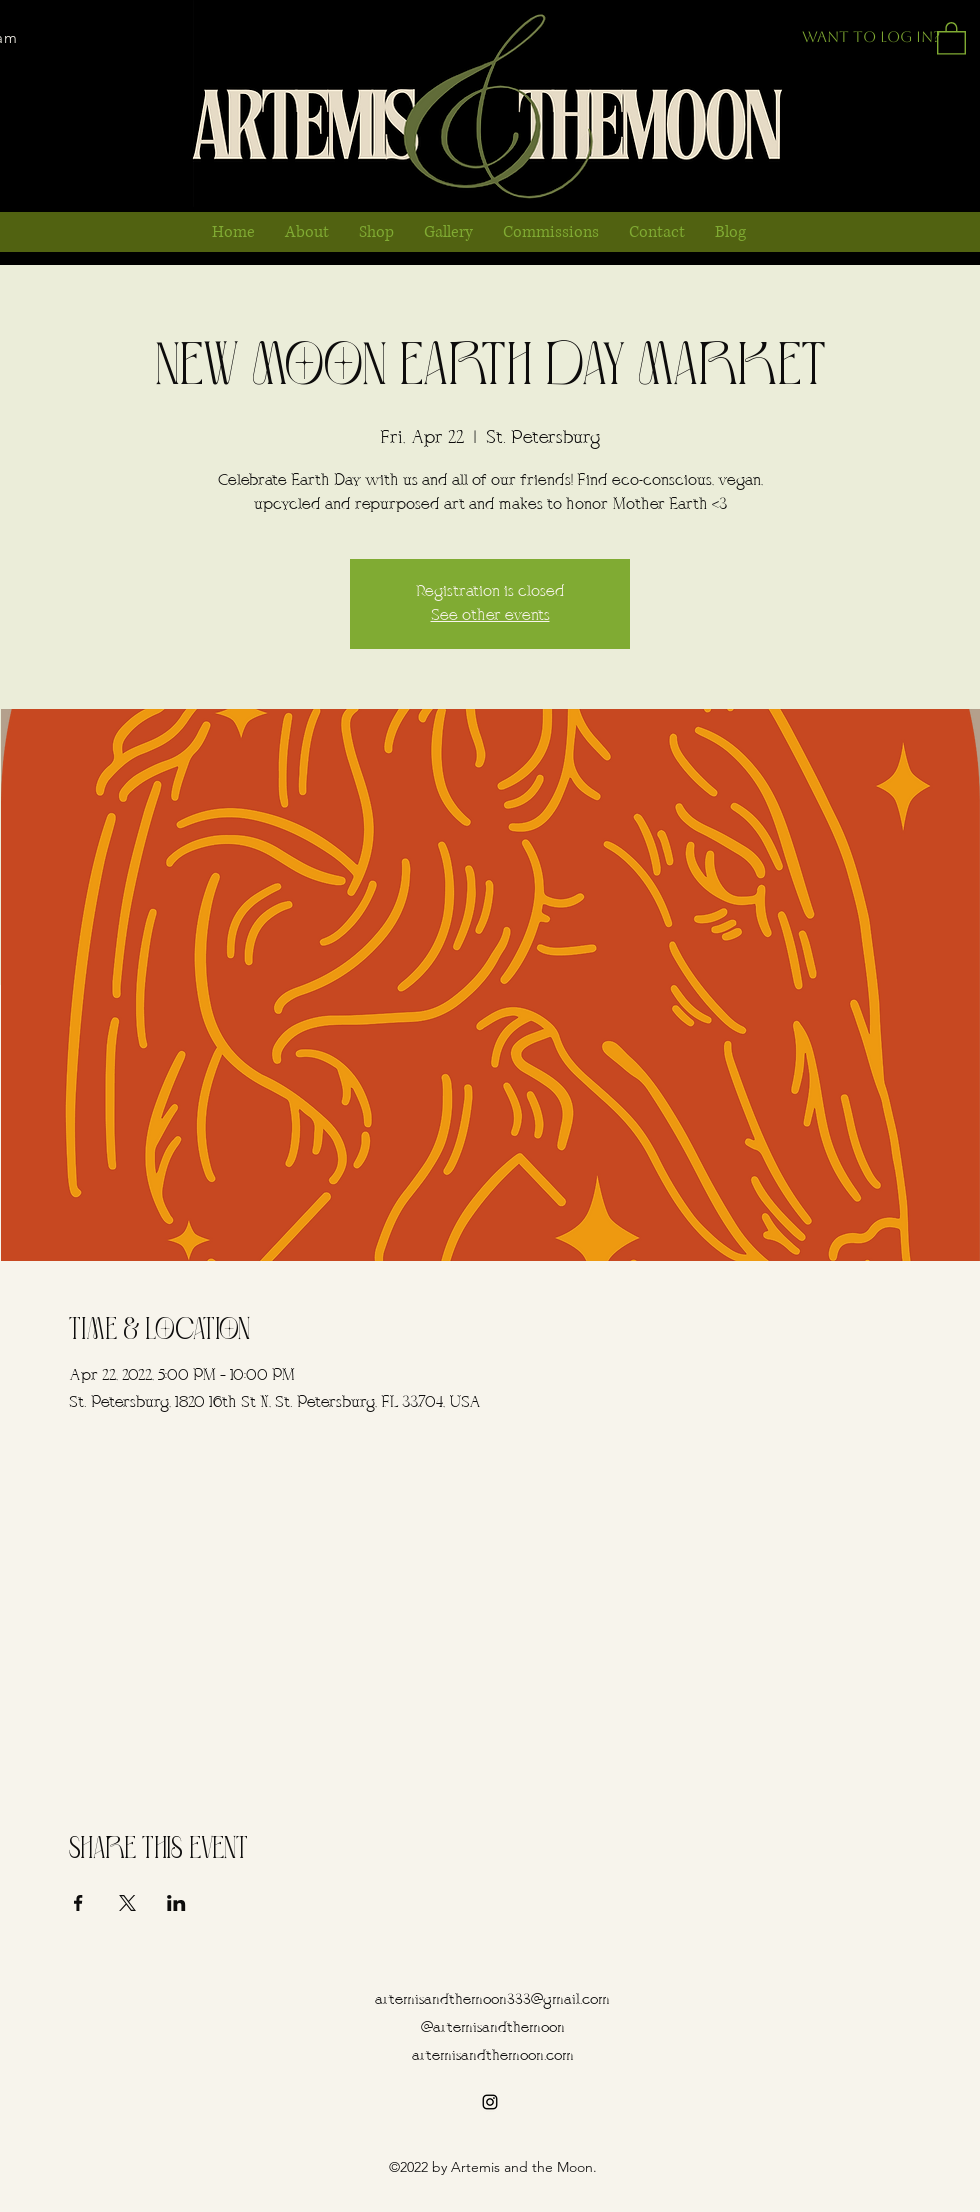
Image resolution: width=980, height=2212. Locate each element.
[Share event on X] (127, 1903)
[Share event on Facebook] (78, 1903)
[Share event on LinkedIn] (176, 1903)
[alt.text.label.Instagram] (490, 2102)
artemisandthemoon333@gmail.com (492, 2000)
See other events (490, 616)
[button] (951, 37)
